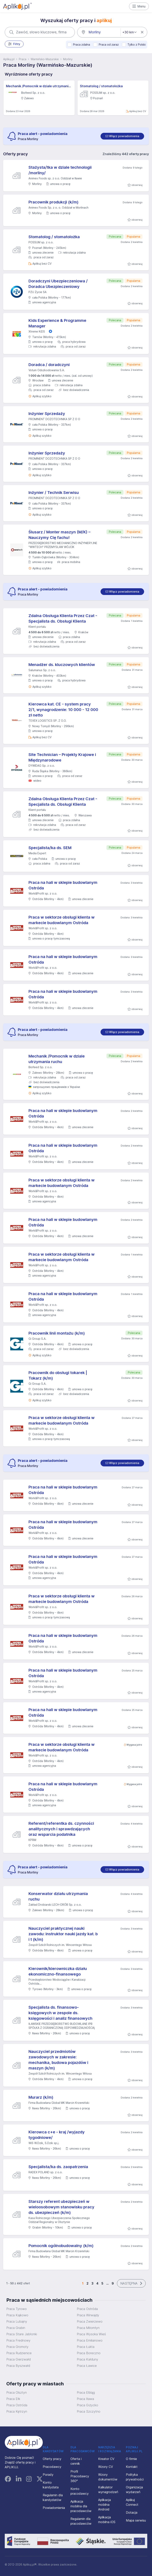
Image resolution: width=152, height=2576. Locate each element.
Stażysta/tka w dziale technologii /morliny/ (60, 170)
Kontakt (132, 2467)
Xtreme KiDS (36, 331)
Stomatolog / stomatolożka (101, 86)
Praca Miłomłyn (88, 2328)
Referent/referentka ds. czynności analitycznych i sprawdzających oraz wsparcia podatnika (61, 1829)
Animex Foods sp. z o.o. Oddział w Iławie (55, 178)
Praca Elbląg (86, 2392)
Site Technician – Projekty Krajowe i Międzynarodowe (62, 757)
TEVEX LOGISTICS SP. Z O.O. (47, 720)
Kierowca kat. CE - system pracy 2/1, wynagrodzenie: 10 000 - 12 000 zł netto (63, 710)
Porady (48, 2475)
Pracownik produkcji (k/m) (53, 202)
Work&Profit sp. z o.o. (42, 893)
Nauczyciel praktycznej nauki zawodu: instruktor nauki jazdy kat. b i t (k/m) (63, 1934)
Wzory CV (105, 2467)
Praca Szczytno (88, 2411)
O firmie (131, 2459)
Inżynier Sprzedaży (46, 413)
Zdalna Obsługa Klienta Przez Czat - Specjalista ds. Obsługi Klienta (62, 618)
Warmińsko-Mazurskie (45, 59)
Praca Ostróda (16, 2405)
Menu (139, 6)
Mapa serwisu (136, 2520)
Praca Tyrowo (16, 2309)
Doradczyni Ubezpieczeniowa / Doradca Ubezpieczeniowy (58, 284)
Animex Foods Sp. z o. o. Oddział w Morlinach (58, 207)
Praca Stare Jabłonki (21, 2334)
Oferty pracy (52, 2459)
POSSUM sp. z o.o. (40, 242)
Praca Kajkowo (17, 2315)
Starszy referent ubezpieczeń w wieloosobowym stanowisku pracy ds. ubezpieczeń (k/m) (61, 2207)
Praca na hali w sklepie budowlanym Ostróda (62, 885)
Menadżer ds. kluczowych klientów (61, 664)
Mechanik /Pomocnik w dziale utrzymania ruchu (39, 86)
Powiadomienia (54, 2508)
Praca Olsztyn (16, 2392)
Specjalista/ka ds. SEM (49, 847)
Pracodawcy (52, 2467)
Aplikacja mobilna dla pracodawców (80, 2506)
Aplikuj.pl (8, 59)
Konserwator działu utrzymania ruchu (58, 1896)
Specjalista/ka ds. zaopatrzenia (58, 2166)
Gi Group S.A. (37, 1338)
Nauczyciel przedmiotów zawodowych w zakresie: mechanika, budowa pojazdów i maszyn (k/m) (58, 2059)
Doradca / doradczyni (49, 364)
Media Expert (37, 853)
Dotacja (131, 2512)
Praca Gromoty (17, 2347)
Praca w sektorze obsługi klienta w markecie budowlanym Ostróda (61, 920)
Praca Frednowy (18, 2340)
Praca (22, 59)
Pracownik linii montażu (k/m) (56, 1333)
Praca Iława (85, 2399)
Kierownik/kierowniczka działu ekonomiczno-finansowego (57, 1971)
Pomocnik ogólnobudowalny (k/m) (61, 2245)
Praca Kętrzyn (16, 2411)
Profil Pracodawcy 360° (79, 2476)
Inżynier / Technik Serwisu (53, 492)
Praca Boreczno (89, 2353)
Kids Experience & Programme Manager (57, 323)
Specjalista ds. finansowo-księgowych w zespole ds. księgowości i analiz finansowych (60, 2013)
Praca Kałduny (87, 2359)
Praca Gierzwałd (18, 2359)
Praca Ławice (87, 2366)
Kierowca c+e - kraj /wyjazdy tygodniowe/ (56, 2135)
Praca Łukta (85, 2347)
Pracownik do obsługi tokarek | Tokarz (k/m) (57, 1375)
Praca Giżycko (87, 2405)
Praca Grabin (15, 2328)
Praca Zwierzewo (90, 2321)
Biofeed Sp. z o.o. (40, 1067)
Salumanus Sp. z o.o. (42, 670)
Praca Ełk (13, 2399)
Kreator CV (106, 2459)
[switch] (122, 136)
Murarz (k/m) (40, 2097)
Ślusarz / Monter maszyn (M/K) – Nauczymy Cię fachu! (59, 535)
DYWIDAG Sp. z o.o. (41, 765)
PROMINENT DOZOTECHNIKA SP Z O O (54, 419)
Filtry (14, 44)
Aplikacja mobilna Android (104, 2504)
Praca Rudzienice (19, 2353)
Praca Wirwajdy (88, 2315)
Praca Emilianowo (90, 2340)
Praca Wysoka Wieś (91, 2334)
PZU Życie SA (37, 292)
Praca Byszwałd (18, 2366)
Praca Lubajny (16, 2321)
